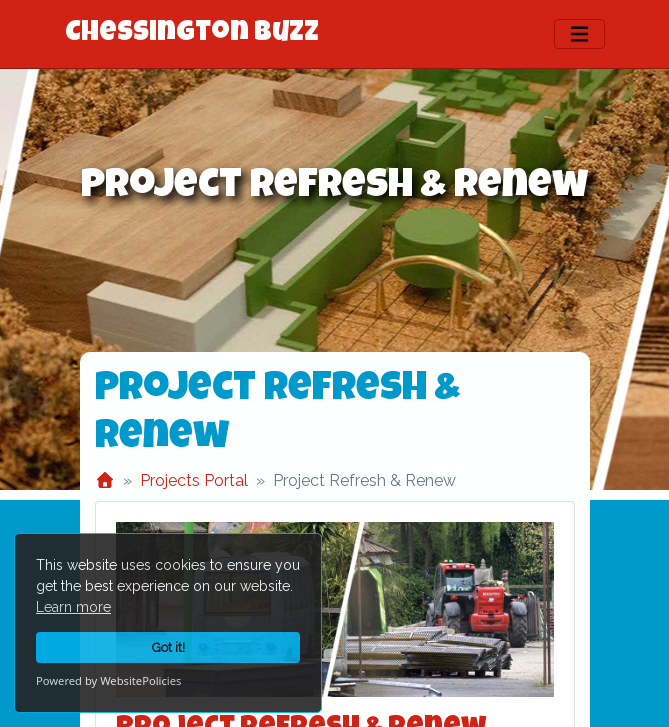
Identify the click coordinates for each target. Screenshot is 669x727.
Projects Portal (194, 480)
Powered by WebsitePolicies (108, 680)
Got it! (168, 647)
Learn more (73, 607)
